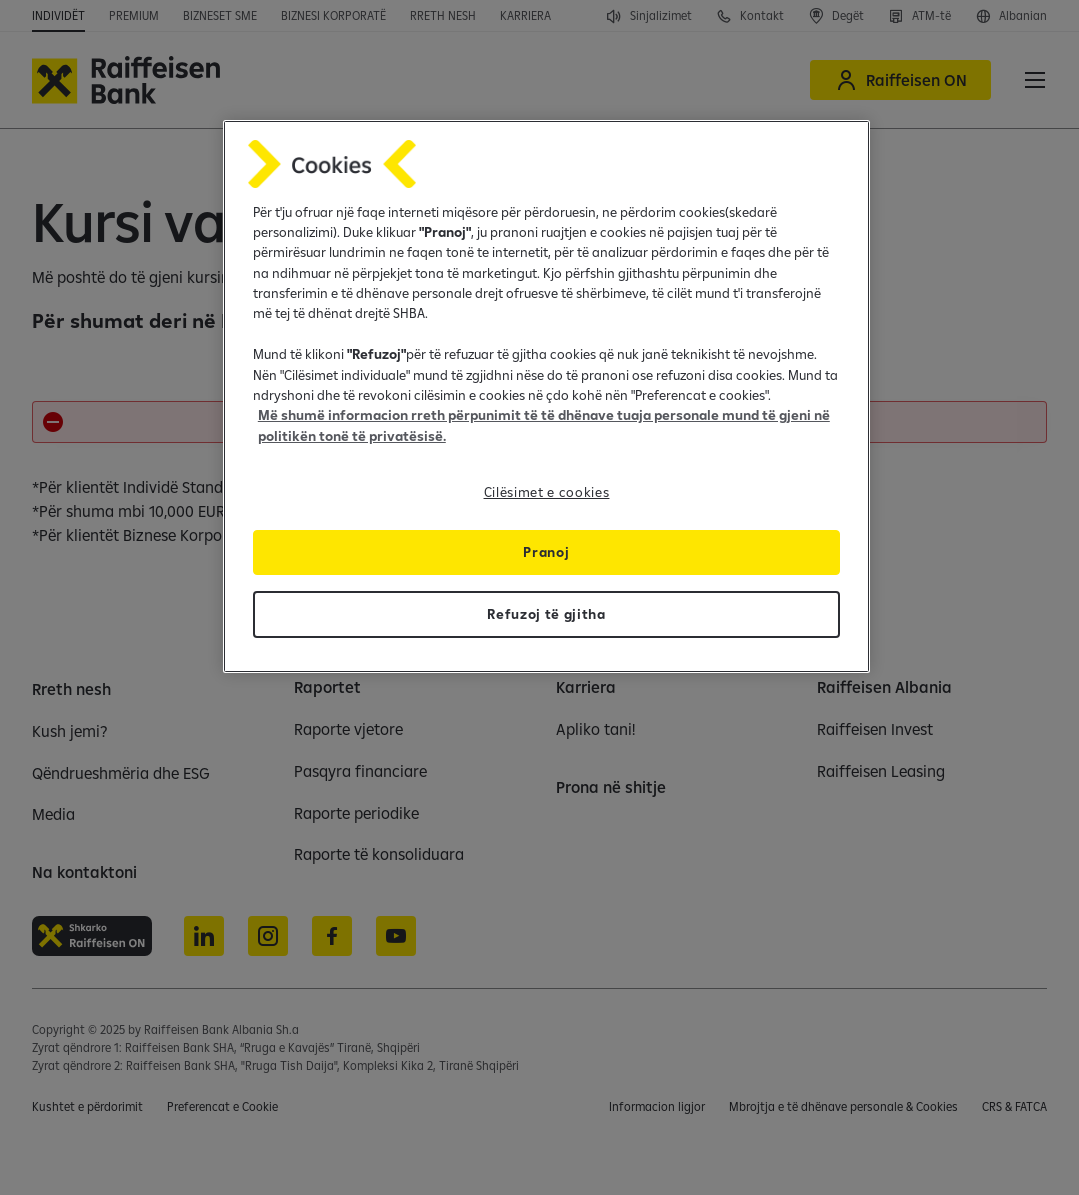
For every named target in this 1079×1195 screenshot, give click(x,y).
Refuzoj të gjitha (546, 614)
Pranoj (546, 552)
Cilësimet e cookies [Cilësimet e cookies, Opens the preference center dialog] (547, 492)
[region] (546, 397)
